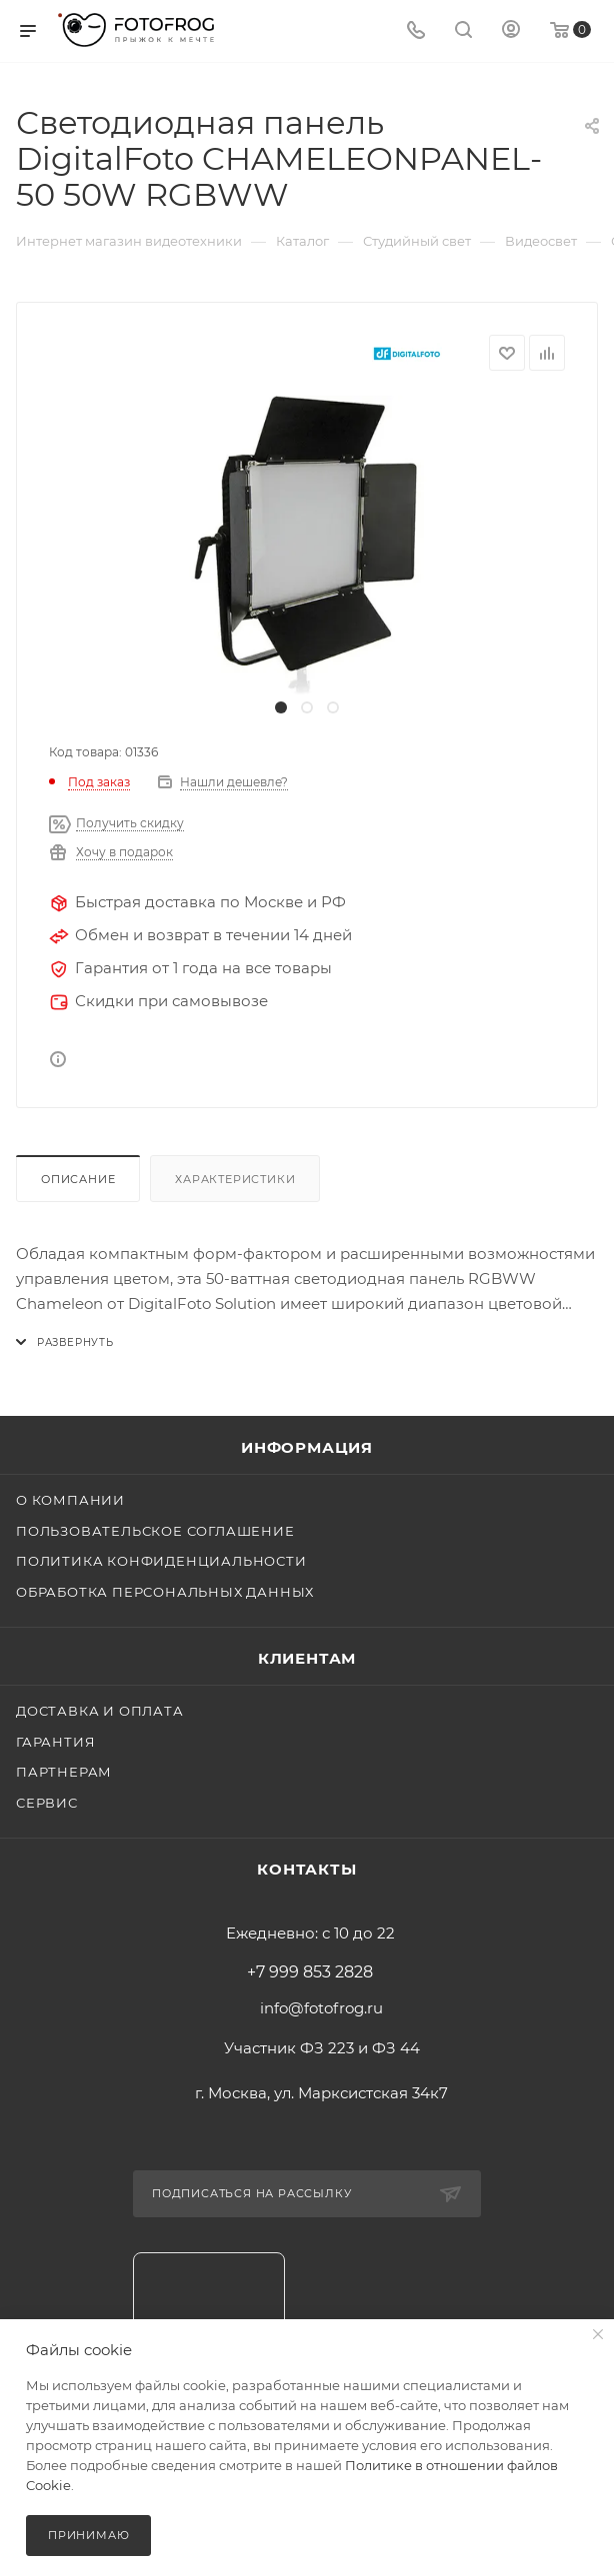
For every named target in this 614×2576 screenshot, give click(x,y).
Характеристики (235, 1179)
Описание (78, 1179)
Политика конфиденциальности (161, 1561)
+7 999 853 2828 (310, 1972)
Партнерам (64, 1772)
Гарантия (55, 1742)
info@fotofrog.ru (321, 2007)
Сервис (47, 1803)
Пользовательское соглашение (155, 1531)
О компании (70, 1500)
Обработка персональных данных (165, 1592)
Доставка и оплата (100, 1711)
